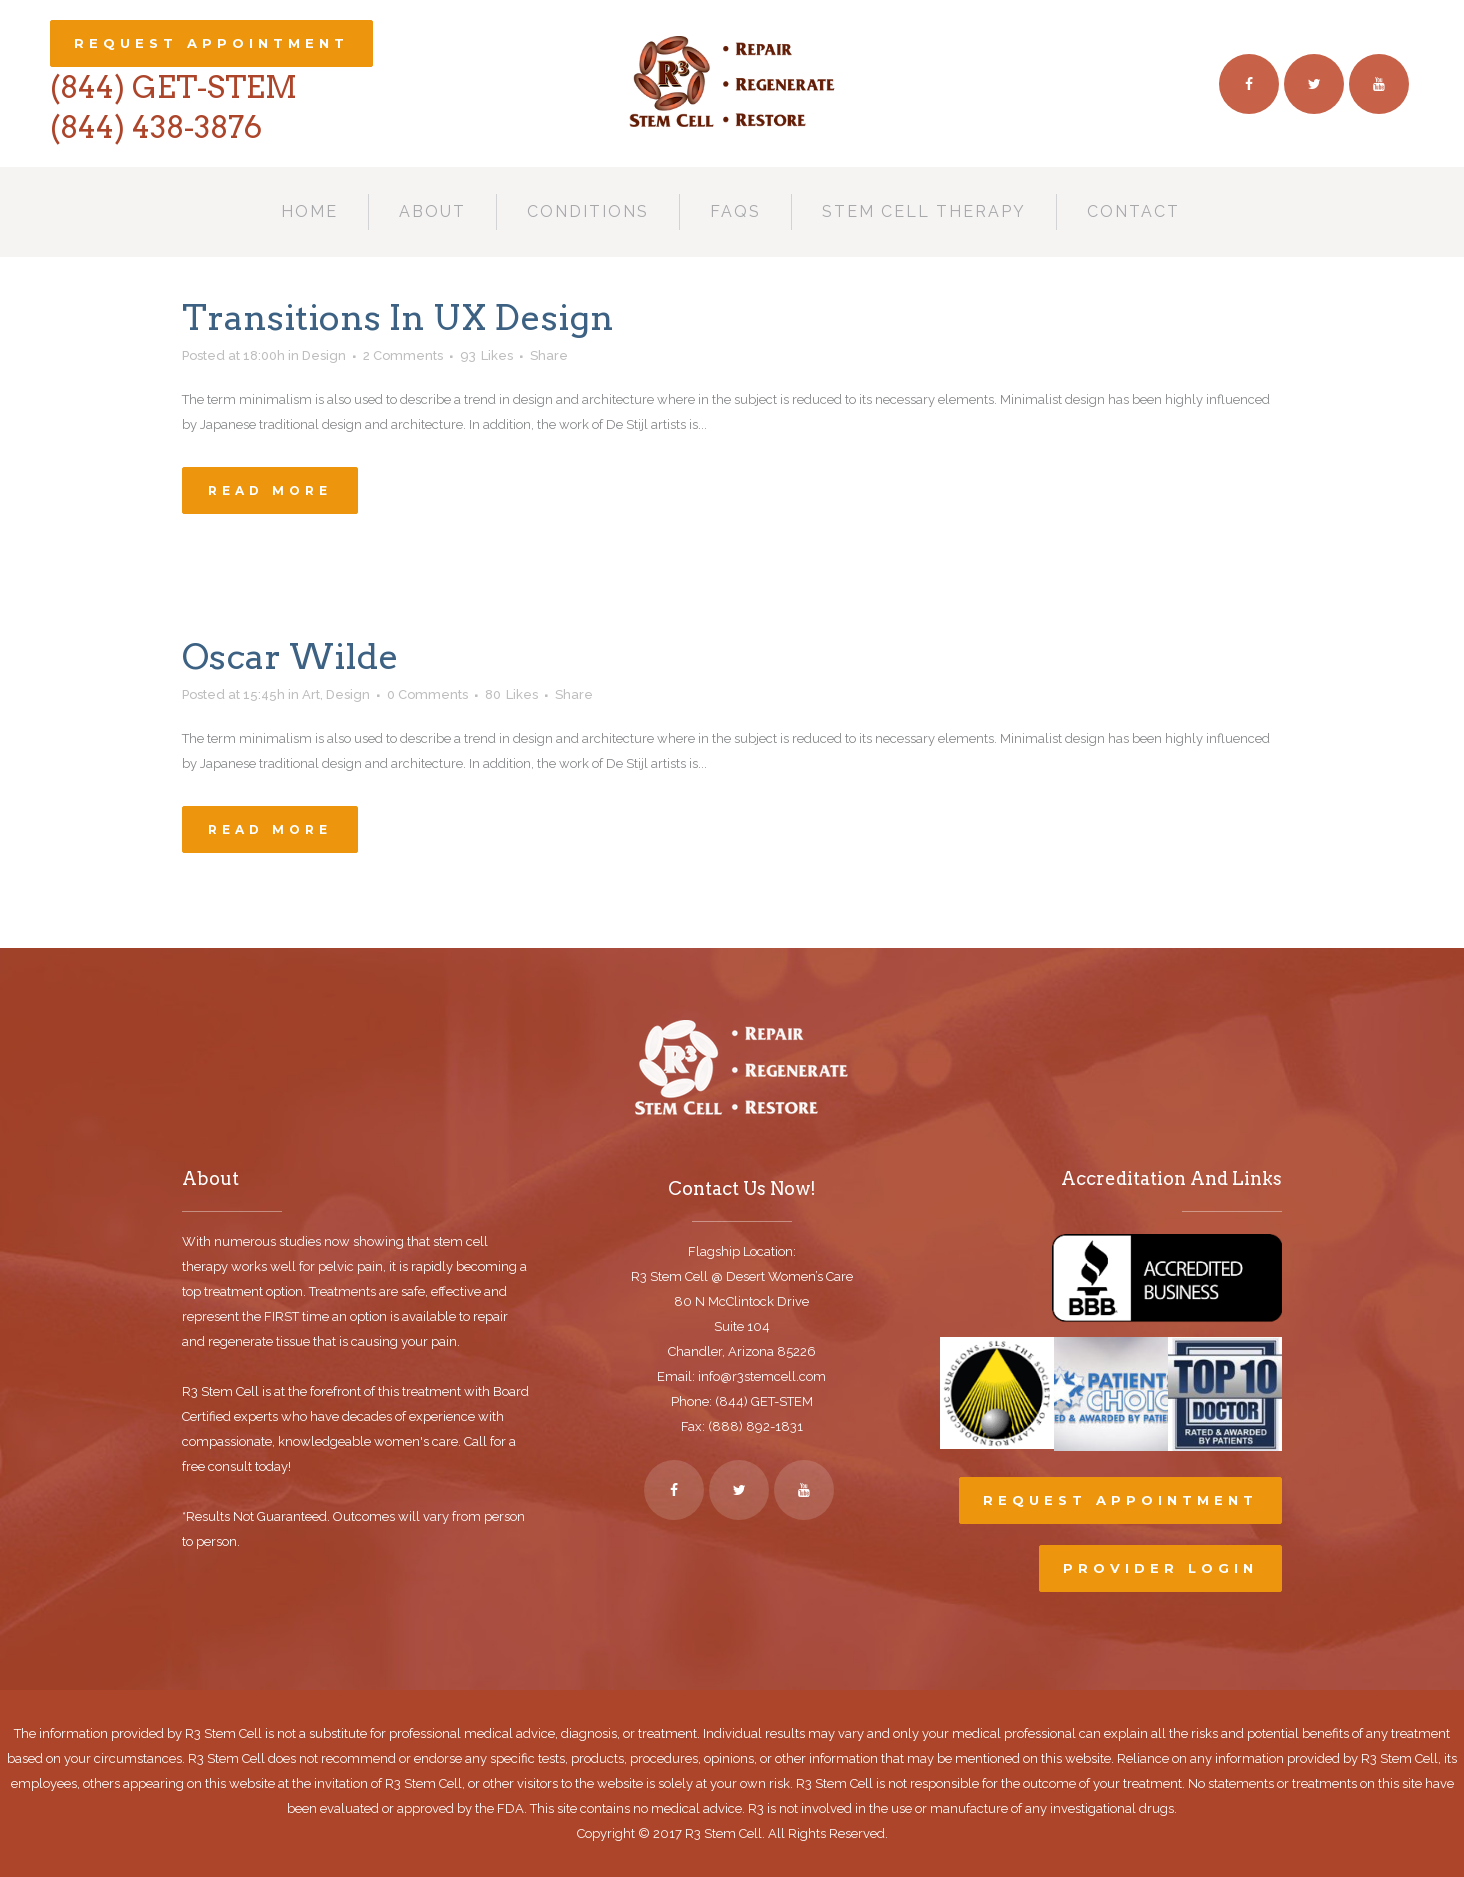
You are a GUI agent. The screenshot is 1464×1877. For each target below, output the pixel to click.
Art (311, 694)
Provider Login (1160, 1568)
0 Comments (427, 694)
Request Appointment (211, 43)
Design (348, 694)
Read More (270, 490)
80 (511, 695)
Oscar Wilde (290, 656)
